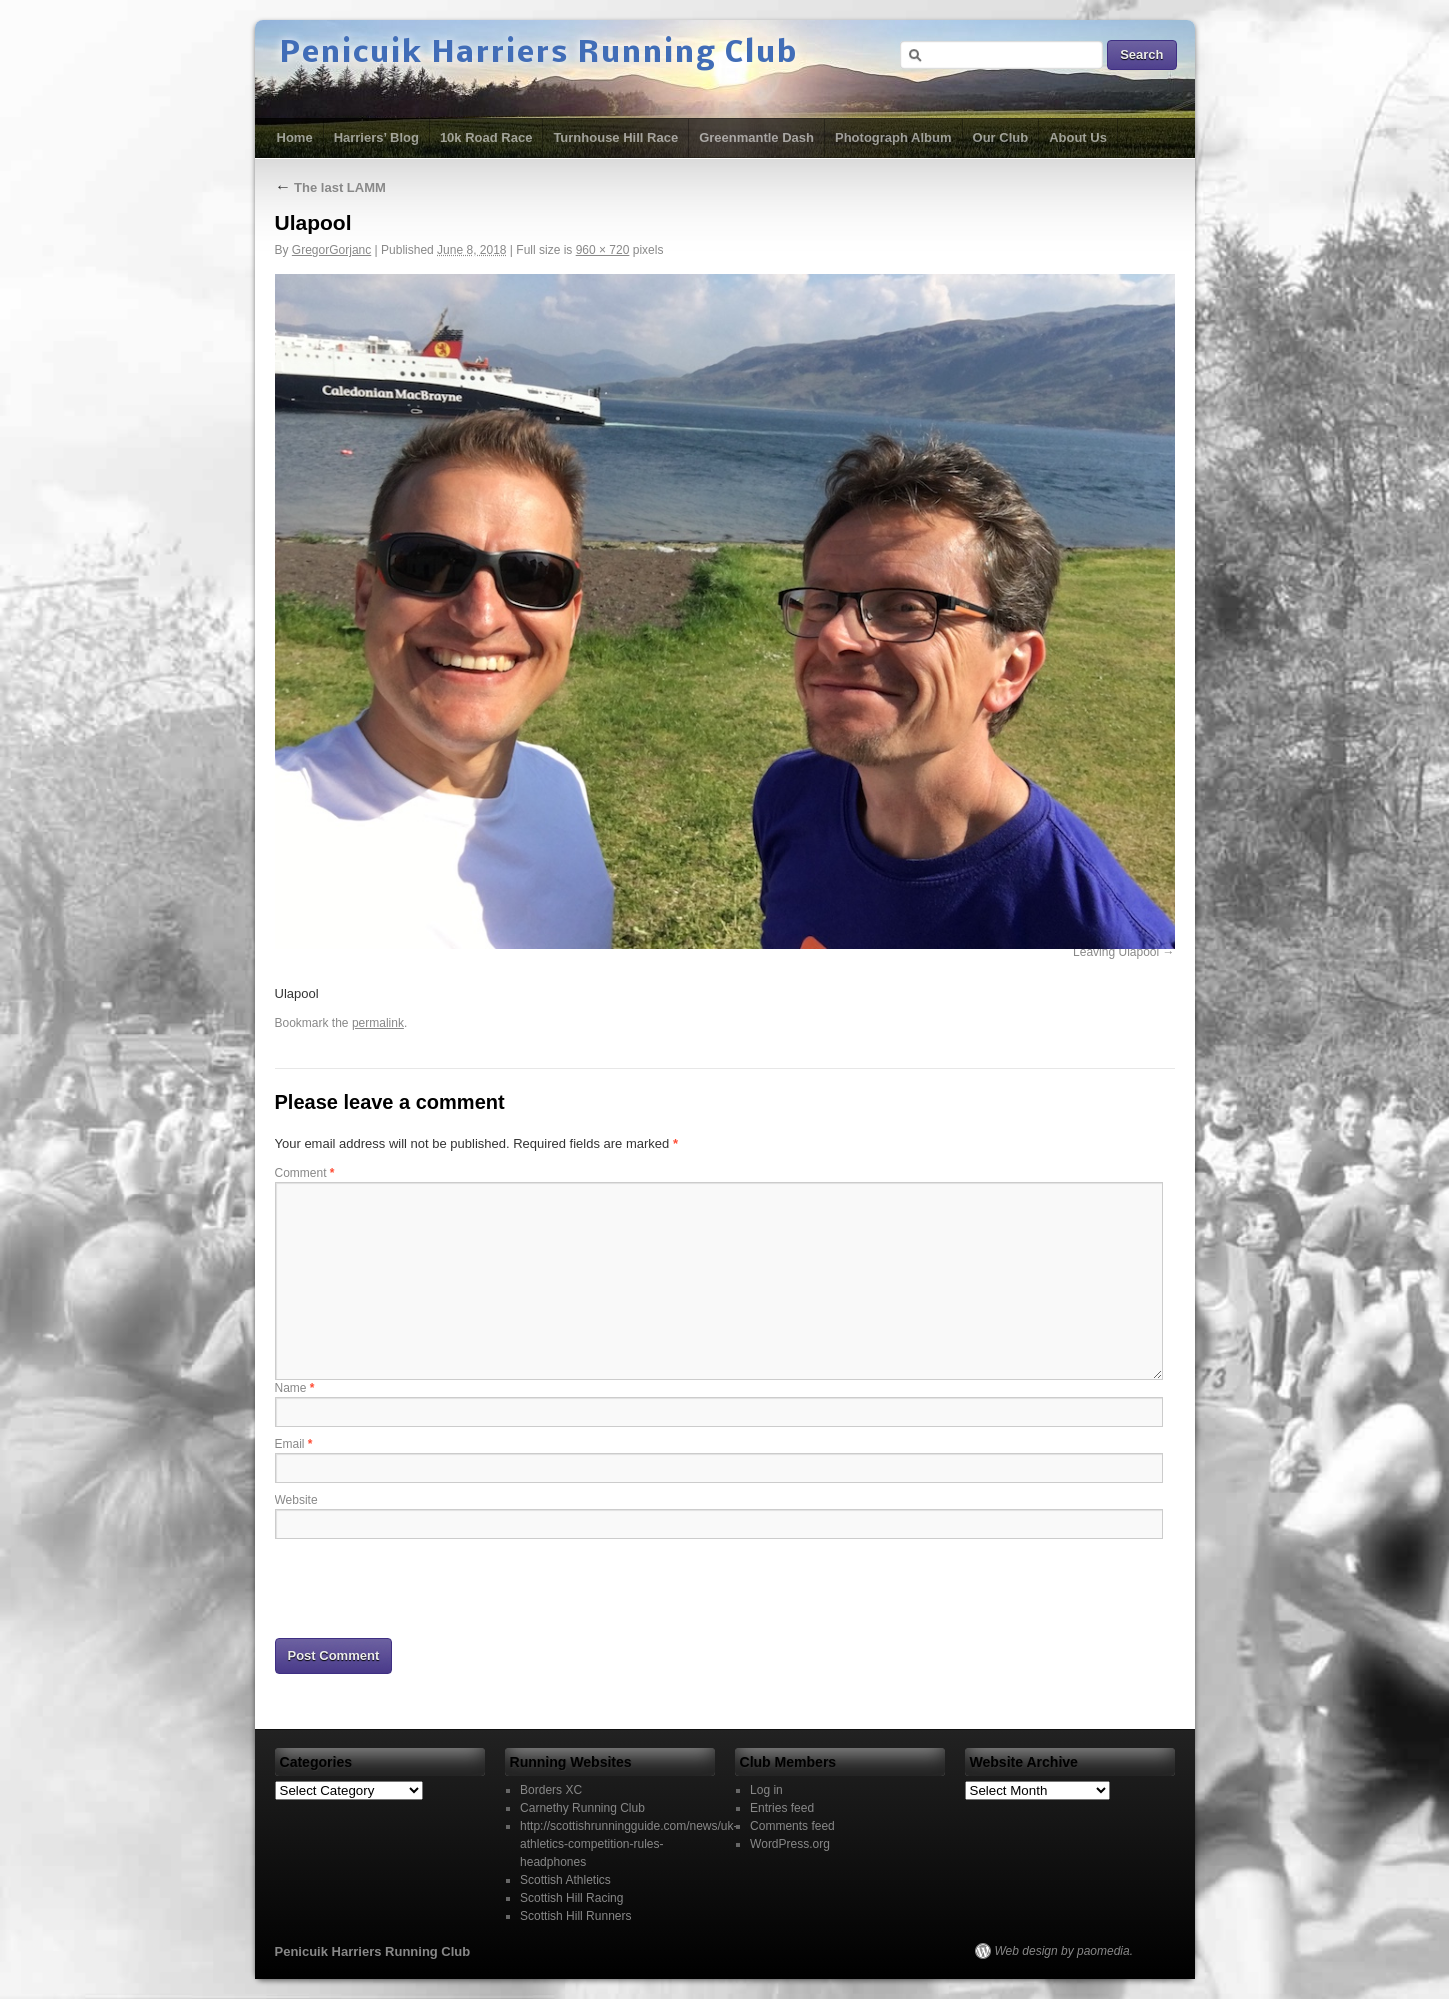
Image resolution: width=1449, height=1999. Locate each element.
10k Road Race (486, 137)
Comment (305, 1173)
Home (295, 137)
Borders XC (551, 1790)
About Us (1078, 137)
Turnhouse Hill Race (615, 137)
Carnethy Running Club (582, 1808)
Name (295, 1388)
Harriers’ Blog (376, 137)
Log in (766, 1790)
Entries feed (782, 1808)
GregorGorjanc (331, 250)
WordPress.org (790, 1844)
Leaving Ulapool (1116, 952)
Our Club (1001, 137)
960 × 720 (603, 250)
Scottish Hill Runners (575, 1916)
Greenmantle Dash (756, 137)
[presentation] (427, 1587)
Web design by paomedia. (1064, 1951)
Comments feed (792, 1826)
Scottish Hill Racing (571, 1898)
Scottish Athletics (565, 1880)
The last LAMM (330, 187)
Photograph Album (893, 137)
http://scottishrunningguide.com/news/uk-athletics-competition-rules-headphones (628, 1844)
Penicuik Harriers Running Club (539, 54)
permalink (378, 1023)
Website (296, 1500)
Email (294, 1444)
